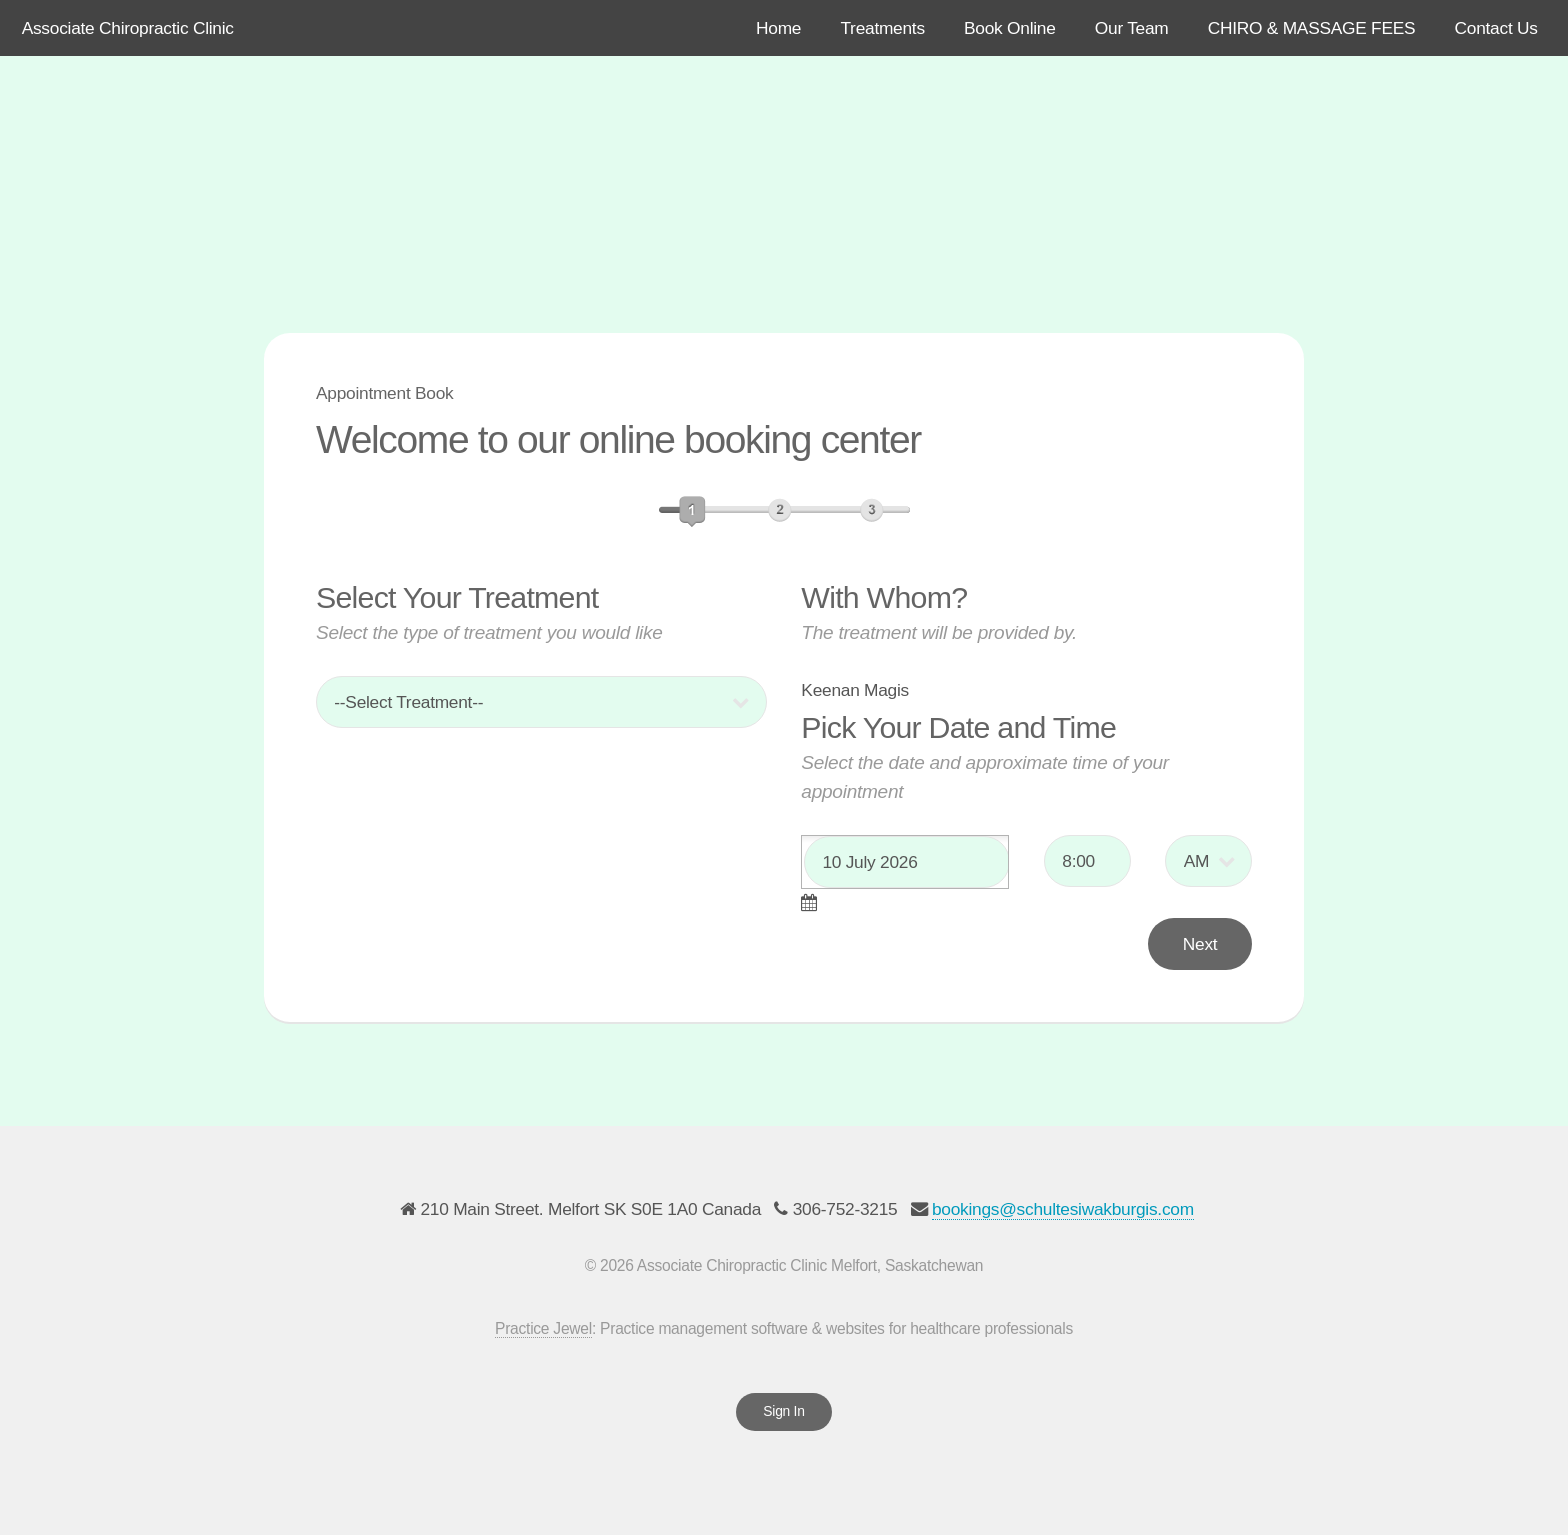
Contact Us (1496, 28)
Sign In (783, 1411)
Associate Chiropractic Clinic (128, 28)
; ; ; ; (541, 702)
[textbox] (907, 862)
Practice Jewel (543, 1328)
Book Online (1010, 28)
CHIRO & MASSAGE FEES (1312, 28)
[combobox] (905, 862)
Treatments (882, 28)
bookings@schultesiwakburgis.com (1063, 1209)
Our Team (1132, 28)
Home (778, 28)
